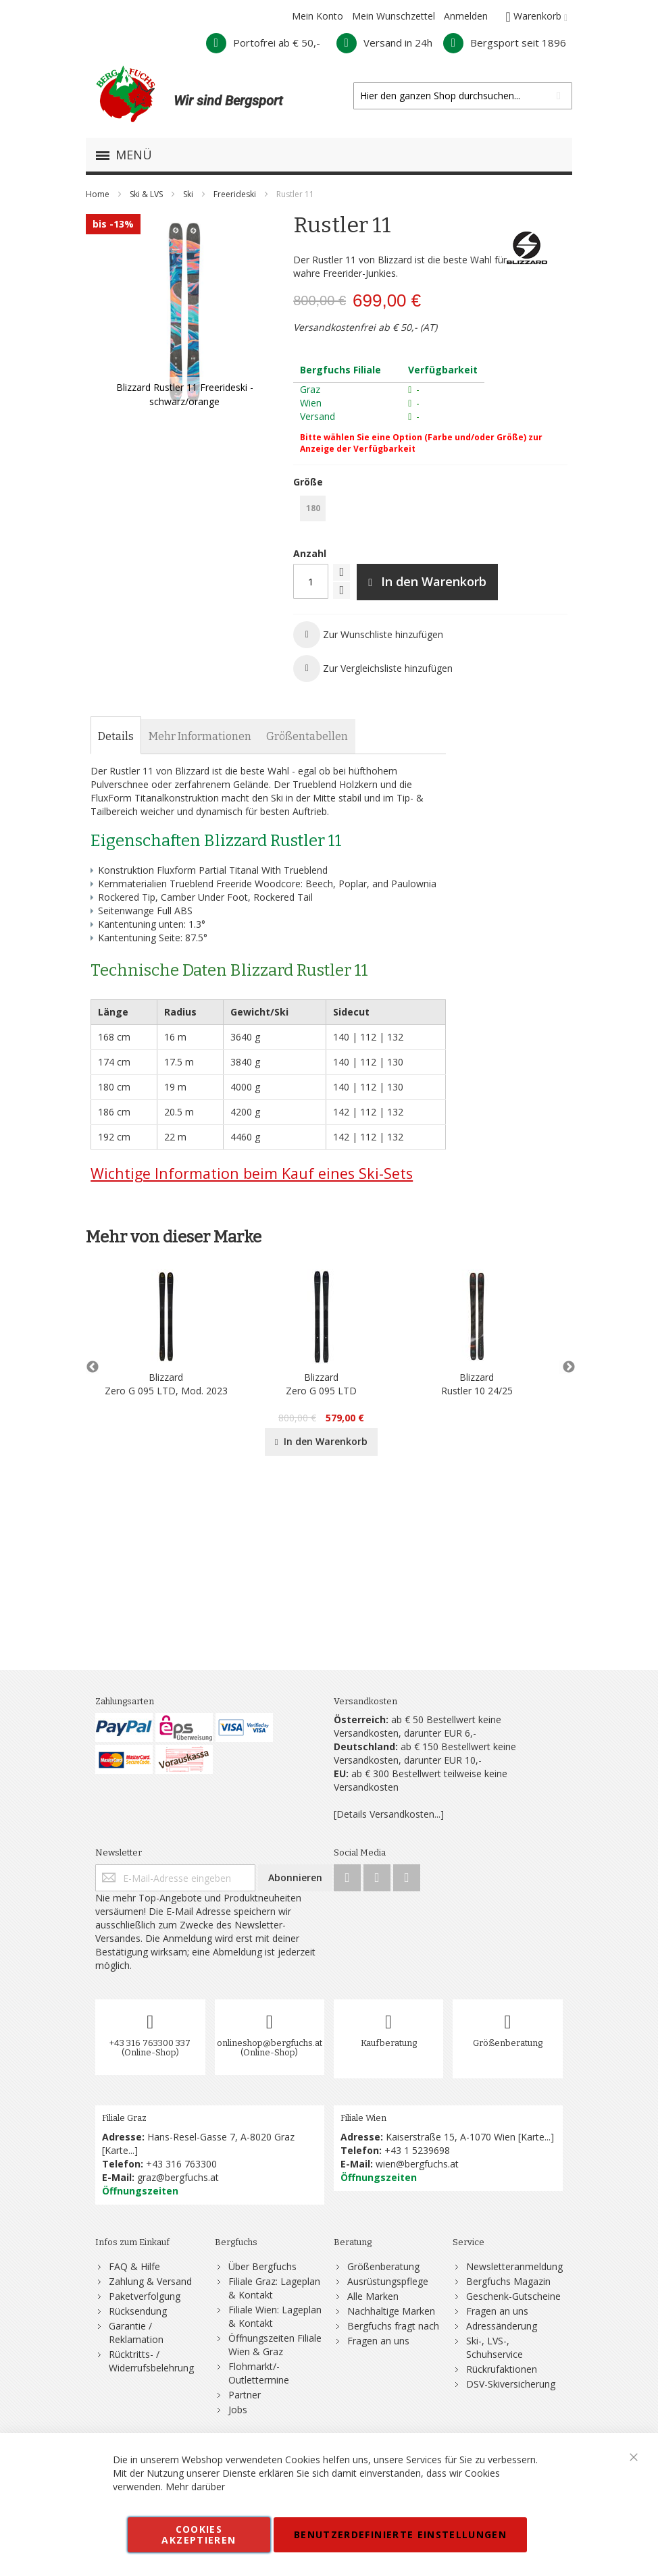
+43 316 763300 (181, 2163)
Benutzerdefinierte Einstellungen (400, 2534)
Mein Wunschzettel (393, 15)
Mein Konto (317, 15)
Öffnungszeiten (140, 2190)
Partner (244, 2394)
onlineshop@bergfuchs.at (269, 2043)
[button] (368, 634)
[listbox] (430, 510)
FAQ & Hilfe (134, 2266)
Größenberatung (507, 2043)
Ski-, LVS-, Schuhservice (494, 2347)
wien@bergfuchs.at (417, 2163)
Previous (92, 1367)
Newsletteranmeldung (514, 2266)
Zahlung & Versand (150, 2281)
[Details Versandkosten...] (389, 1814)
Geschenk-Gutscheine (513, 2296)
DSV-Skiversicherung (510, 2383)
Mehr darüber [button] (195, 2486)
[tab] (116, 736)
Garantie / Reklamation (136, 2332)
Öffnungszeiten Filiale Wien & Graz (275, 2345)
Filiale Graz (124, 2118)
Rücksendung (138, 2311)
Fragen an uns (378, 2340)
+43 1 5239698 (417, 2150)
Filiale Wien (363, 2118)
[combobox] (462, 95)
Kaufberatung (389, 2043)
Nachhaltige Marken (391, 2311)
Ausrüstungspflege (387, 2281)
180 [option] (313, 508)
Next (565, 1367)
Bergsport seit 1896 (504, 42)
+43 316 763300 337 (150, 2043)
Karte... (119, 2150)
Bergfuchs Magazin (508, 2281)
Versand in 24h (384, 42)
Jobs (237, 2409)
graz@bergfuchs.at (178, 2177)
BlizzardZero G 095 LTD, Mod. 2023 (166, 1384)
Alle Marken (373, 2296)
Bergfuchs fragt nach (393, 2325)
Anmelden (466, 15)
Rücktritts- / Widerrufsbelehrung (151, 2361)
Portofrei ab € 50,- (263, 42)
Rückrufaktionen (501, 2369)
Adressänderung (501, 2325)
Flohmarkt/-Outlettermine (258, 2373)
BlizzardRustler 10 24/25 (477, 1384)
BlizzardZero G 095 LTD (321, 1384)
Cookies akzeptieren (198, 2534)
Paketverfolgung (144, 2296)
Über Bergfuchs (262, 2266)
